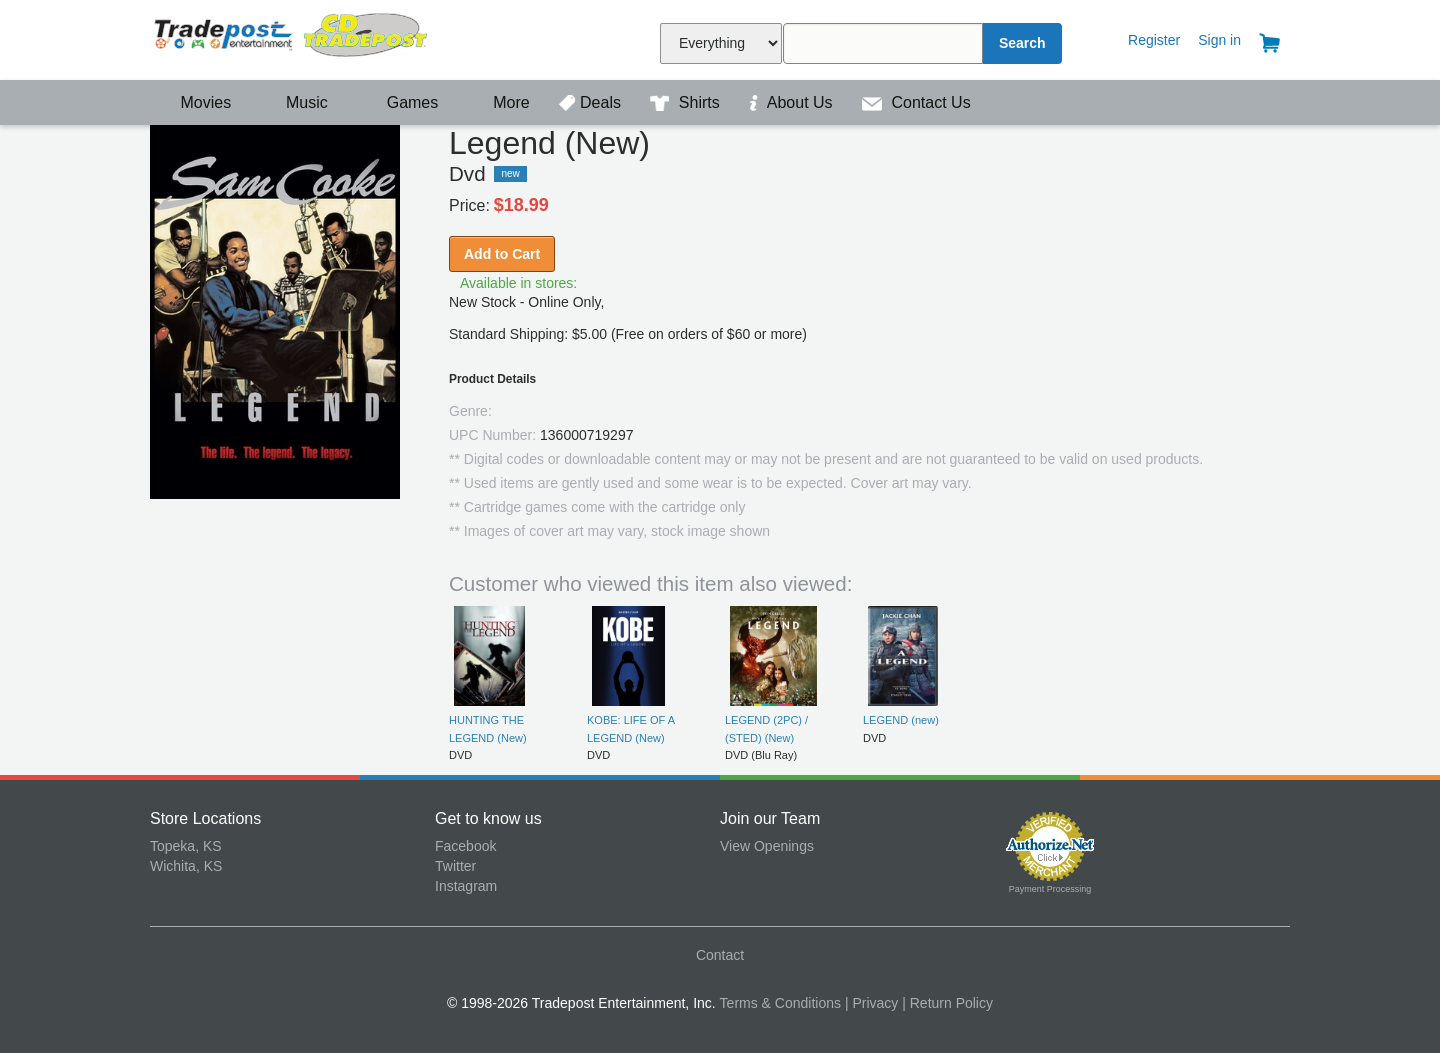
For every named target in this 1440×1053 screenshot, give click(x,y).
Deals (592, 102)
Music (297, 102)
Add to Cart (502, 254)
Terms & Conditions (780, 1003)
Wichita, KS (186, 866)
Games (399, 102)
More (501, 102)
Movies (193, 102)
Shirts (687, 102)
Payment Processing (1050, 889)
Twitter (455, 866)
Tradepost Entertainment (292, 37)
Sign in (1219, 40)
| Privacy (871, 1003)
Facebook (465, 846)
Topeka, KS (186, 846)
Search (1022, 43)
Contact (720, 955)
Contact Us (916, 102)
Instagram (466, 886)
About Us (793, 102)
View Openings (767, 846)
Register (1154, 40)
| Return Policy (947, 1003)
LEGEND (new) (901, 720)
